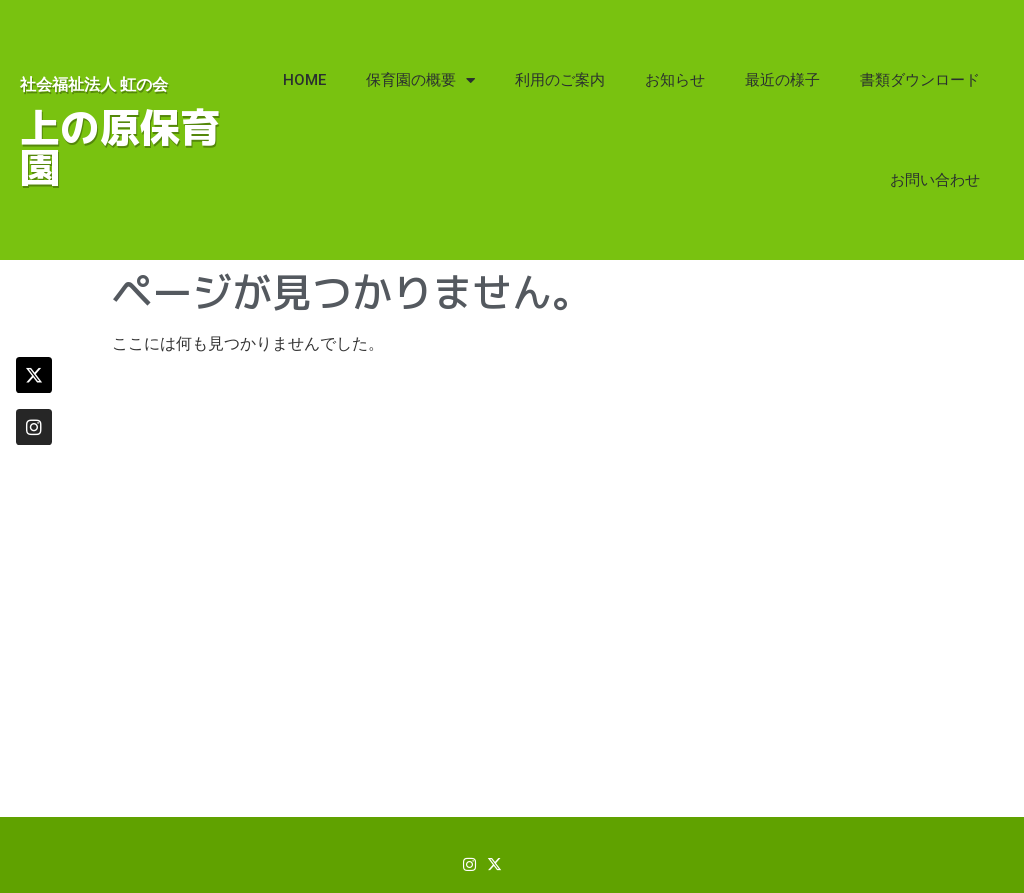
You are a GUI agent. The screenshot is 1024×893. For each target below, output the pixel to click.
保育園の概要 (420, 80)
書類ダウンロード (920, 80)
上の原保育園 (120, 147)
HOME (304, 80)
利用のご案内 (560, 80)
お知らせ (675, 80)
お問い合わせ (935, 180)
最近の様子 (782, 80)
